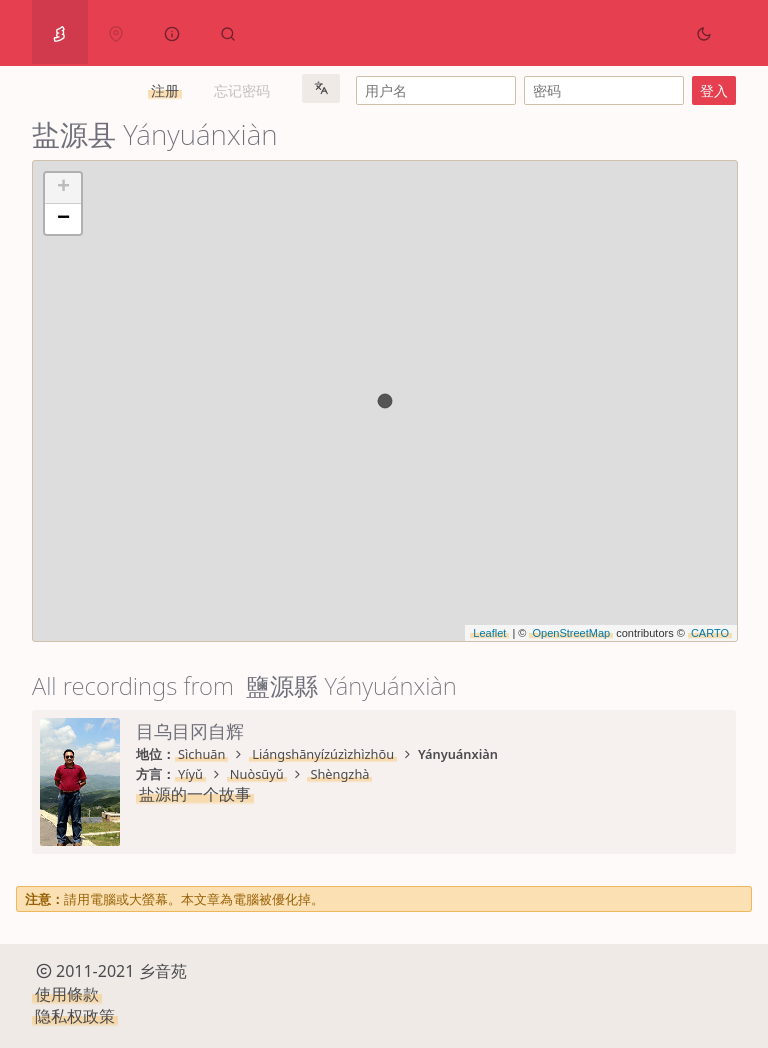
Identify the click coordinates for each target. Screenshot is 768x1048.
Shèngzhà (339, 774)
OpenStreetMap (571, 633)
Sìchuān (201, 754)
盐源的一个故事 (195, 794)
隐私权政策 (75, 1016)
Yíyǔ (190, 774)
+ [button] (63, 188)
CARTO (710, 633)
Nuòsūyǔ (257, 774)
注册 (165, 90)
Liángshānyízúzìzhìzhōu (323, 754)
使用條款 (67, 994)
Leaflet (489, 633)
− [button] (63, 219)
